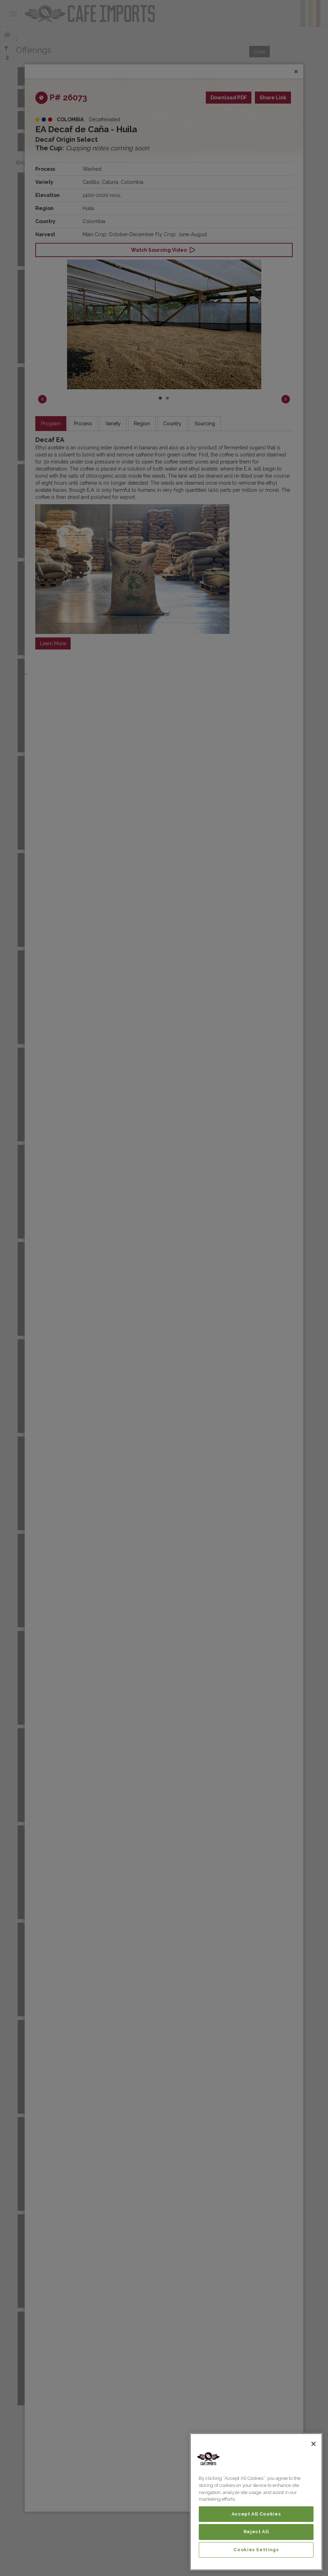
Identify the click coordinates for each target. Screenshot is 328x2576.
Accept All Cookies (256, 2514)
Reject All (256, 2531)
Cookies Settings (256, 2549)
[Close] (313, 2444)
